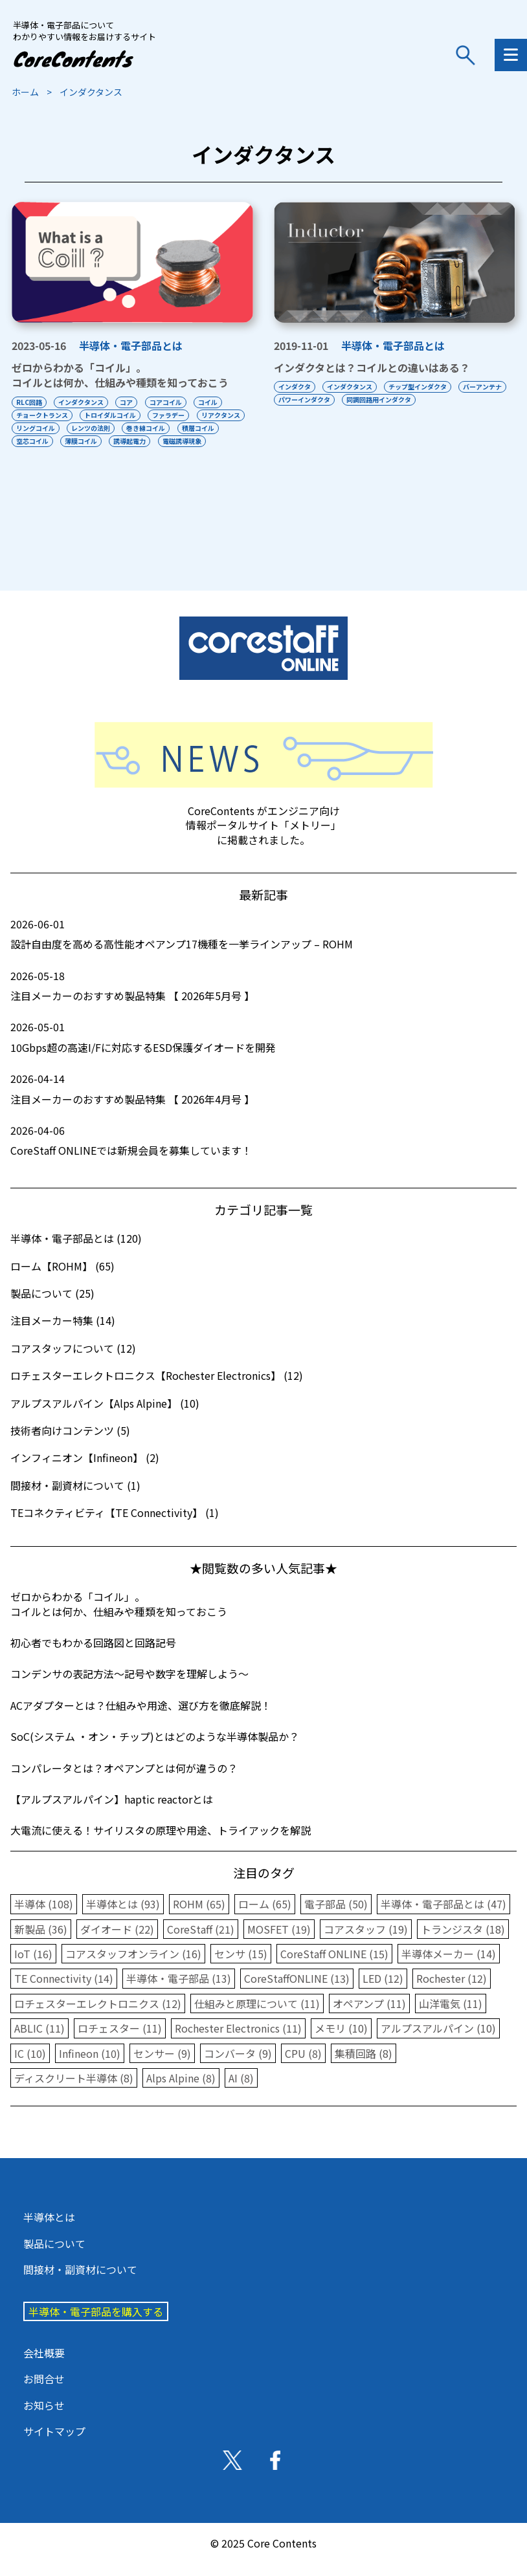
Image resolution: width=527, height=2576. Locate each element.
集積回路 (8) (363, 2066)
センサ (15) (240, 1966)
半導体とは (49, 2230)
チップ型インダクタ (419, 386)
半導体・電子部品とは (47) (443, 1917)
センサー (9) (162, 2066)
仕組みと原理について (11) (257, 2016)
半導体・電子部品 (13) (178, 1991)
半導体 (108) (43, 1917)
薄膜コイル (131, 441)
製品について (54, 2256)
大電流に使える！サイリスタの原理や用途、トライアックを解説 (160, 1843)
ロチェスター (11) (120, 2041)
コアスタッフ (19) (366, 1942)
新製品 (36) (40, 1942)
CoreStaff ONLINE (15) (334, 1966)
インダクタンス (81, 402)
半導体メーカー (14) (448, 1966)
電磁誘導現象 (35, 454)
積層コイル (32, 441)
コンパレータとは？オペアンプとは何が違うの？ (124, 1781)
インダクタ (294, 386)
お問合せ (44, 2391)
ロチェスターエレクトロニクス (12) (97, 2016)
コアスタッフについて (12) (73, 1361)
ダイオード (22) (117, 1942)
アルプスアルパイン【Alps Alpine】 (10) (104, 1416)
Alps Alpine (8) (181, 2091)
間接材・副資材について (80, 2282)
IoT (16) (33, 1966)
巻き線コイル (202, 428)
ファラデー (169, 415)
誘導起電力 (180, 441)
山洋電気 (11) (450, 2016)
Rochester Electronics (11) (238, 2041)
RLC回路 (29, 402)
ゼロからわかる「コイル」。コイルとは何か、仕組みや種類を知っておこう (120, 375)
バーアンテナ (297, 399)
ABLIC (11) (39, 2041)
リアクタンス (35, 428)
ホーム (25, 91)
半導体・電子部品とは (131, 345)
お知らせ (44, 2418)
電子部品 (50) (336, 1917)
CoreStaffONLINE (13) (297, 1991)
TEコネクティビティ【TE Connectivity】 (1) (114, 1525)
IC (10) (30, 2066)
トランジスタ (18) (463, 1942)
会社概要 (44, 2366)
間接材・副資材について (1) (75, 1498)
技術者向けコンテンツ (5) (70, 1443)
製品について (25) (52, 1306)
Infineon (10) (89, 2066)
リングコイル (91, 428)
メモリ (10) (341, 2041)
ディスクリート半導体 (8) (73, 2091)
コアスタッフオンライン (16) (133, 1966)
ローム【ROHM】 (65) (62, 1279)
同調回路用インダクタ (435, 399)
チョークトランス (42, 415)
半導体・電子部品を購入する (95, 2324)
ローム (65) (264, 1917)
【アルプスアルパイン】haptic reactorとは (111, 1812)
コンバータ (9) (238, 2066)
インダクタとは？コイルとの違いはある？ (372, 367)
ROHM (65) (199, 1917)
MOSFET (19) (279, 1942)
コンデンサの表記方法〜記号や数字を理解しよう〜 (129, 1686)
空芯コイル (81, 441)
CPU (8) (303, 2066)
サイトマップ (54, 2444)
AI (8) (241, 2091)
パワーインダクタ (360, 399)
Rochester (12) (451, 1991)
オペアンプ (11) (369, 2016)
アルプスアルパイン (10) (438, 2041)
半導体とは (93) (123, 1917)
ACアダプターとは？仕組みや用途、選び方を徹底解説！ (140, 1718)
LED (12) (383, 1991)
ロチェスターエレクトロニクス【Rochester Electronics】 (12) (156, 1388)
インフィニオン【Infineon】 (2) (84, 1470)
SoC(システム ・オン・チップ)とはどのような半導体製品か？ (154, 1749)
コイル (209, 402)
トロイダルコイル (111, 415)
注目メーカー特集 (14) (62, 1333)
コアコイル (167, 402)
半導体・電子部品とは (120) (76, 1251)
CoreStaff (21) (200, 1942)
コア (127, 402)
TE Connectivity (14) (63, 1991)
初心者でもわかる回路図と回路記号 (93, 1655)
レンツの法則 (147, 428)
